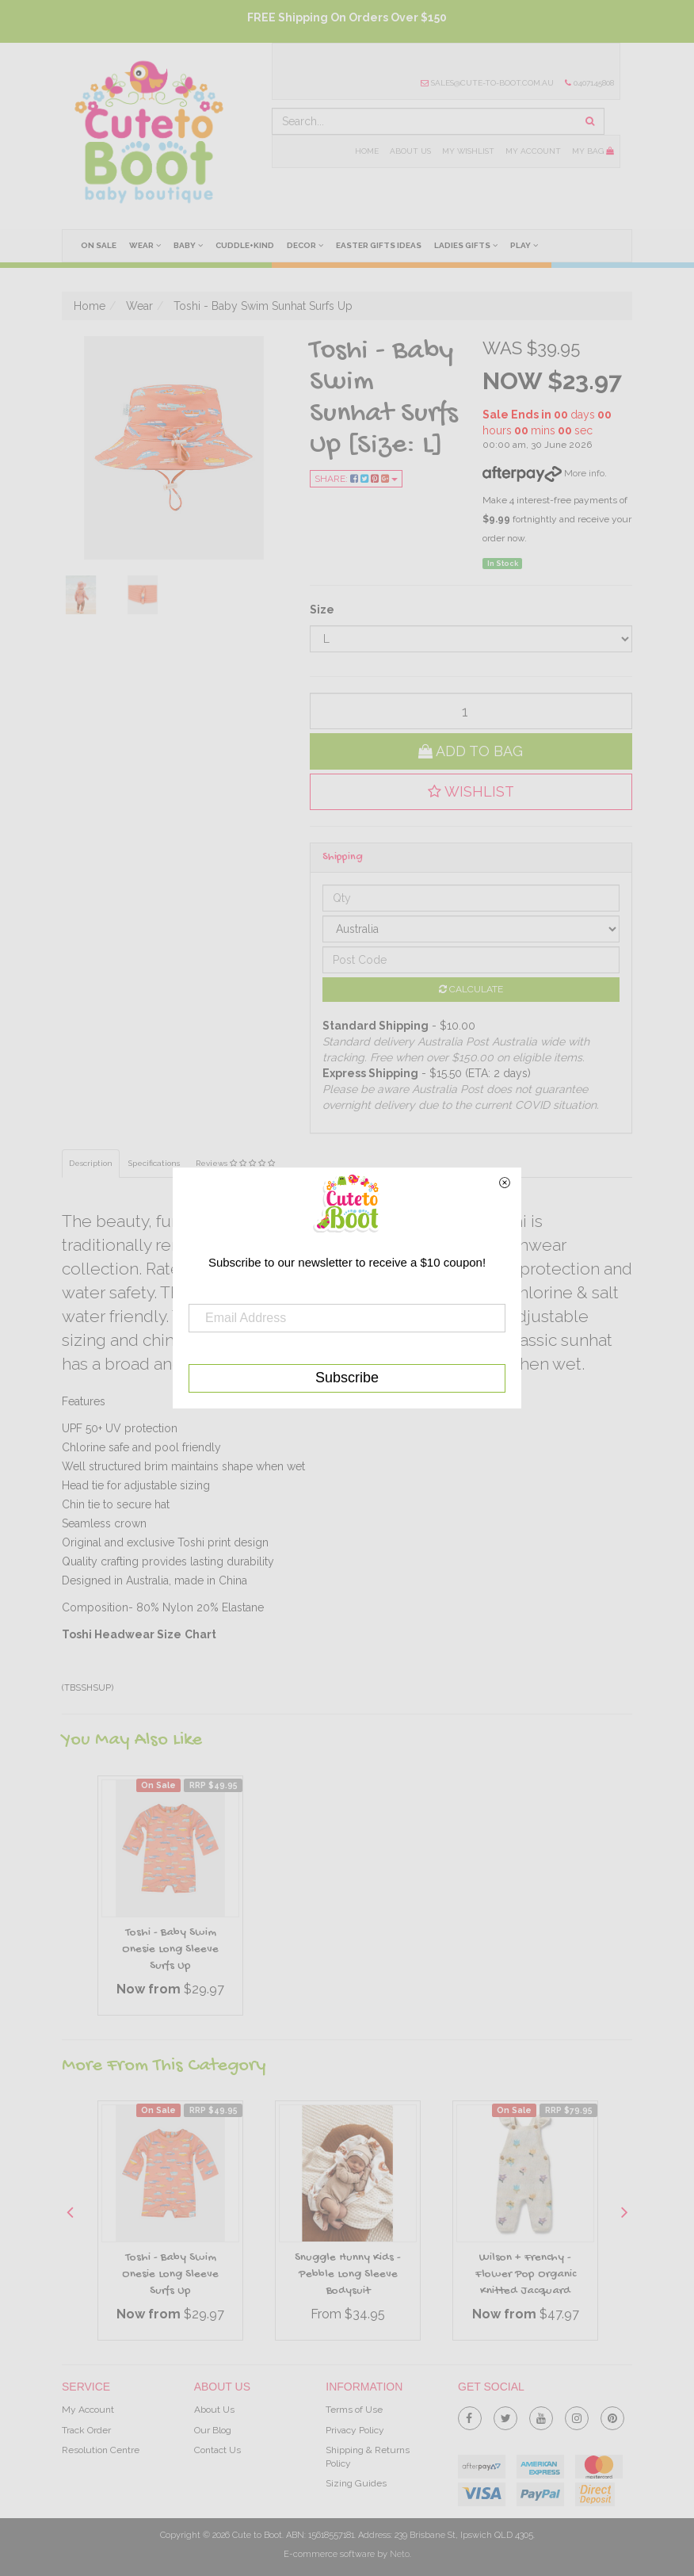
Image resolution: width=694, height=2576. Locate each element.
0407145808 (589, 82)
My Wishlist (468, 151)
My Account (533, 151)
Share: (356, 478)
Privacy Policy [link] (355, 2430)
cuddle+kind (244, 245)
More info (543, 473)
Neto (400, 2554)
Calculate (471, 989)
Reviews (235, 1163)
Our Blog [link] (212, 2430)
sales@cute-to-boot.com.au (487, 82)
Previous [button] (70, 2211)
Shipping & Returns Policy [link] (368, 2456)
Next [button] (624, 2211)
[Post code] (471, 959)
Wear (145, 245)
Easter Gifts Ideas (378, 245)
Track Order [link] (86, 2430)
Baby (188, 245)
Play (524, 245)
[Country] (471, 928)
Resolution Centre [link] (100, 2450)
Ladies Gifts (466, 245)
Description (90, 1163)
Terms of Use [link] (354, 2409)
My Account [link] (88, 2409)
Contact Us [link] (217, 2450)
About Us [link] (214, 2409)
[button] (471, 792)
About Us (410, 151)
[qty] (471, 711)
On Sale (98, 245)
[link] (470, 2415)
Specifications (154, 1163)
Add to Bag (470, 751)
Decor (305, 245)
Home (367, 151)
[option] (170, 1899)
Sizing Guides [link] (356, 2483)
